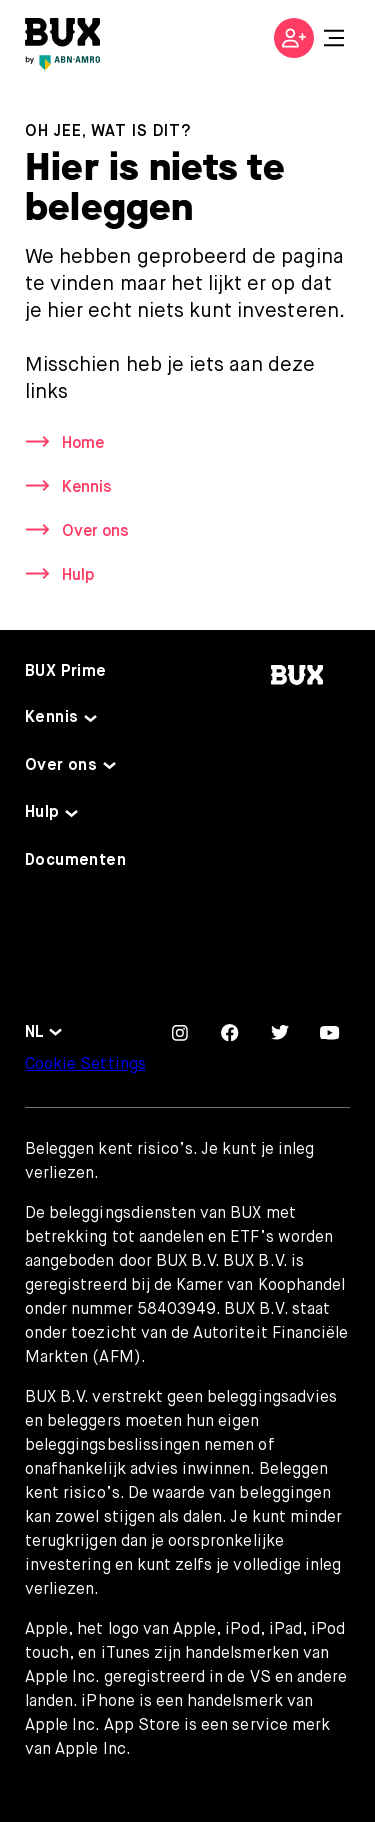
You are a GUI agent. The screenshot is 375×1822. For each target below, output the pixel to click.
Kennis (87, 488)
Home (83, 444)
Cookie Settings (85, 1065)
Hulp (78, 576)
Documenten (75, 861)
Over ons (95, 532)
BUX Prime (66, 672)
